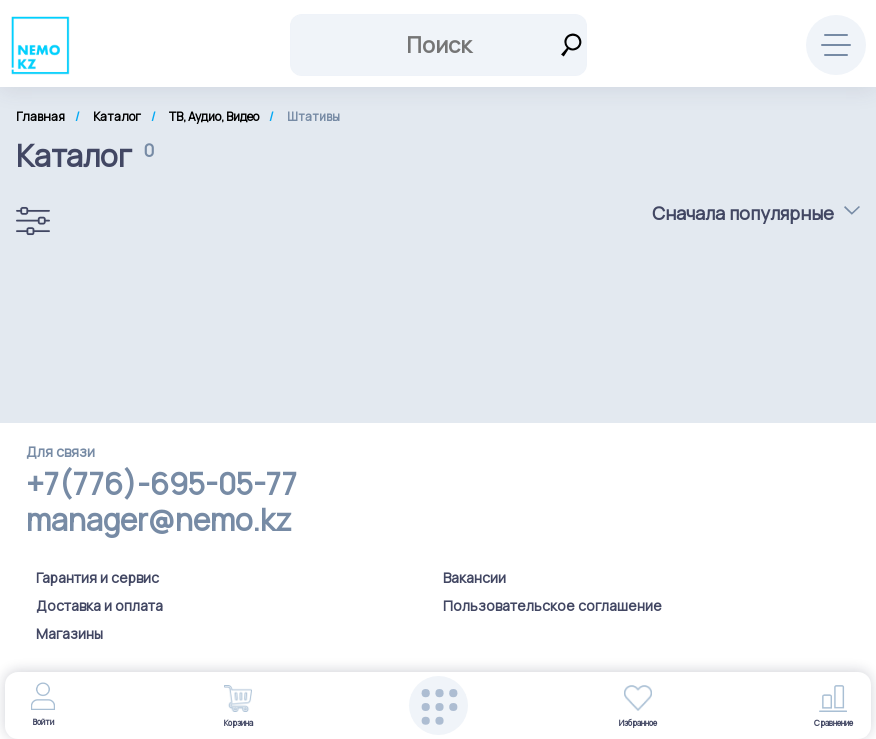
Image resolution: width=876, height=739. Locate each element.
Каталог (117, 116)
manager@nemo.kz (158, 520)
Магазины (69, 633)
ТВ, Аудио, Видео (214, 116)
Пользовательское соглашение (552, 605)
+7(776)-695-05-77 (161, 484)
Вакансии (474, 577)
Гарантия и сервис (97, 577)
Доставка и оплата (99, 605)
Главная (40, 116)
